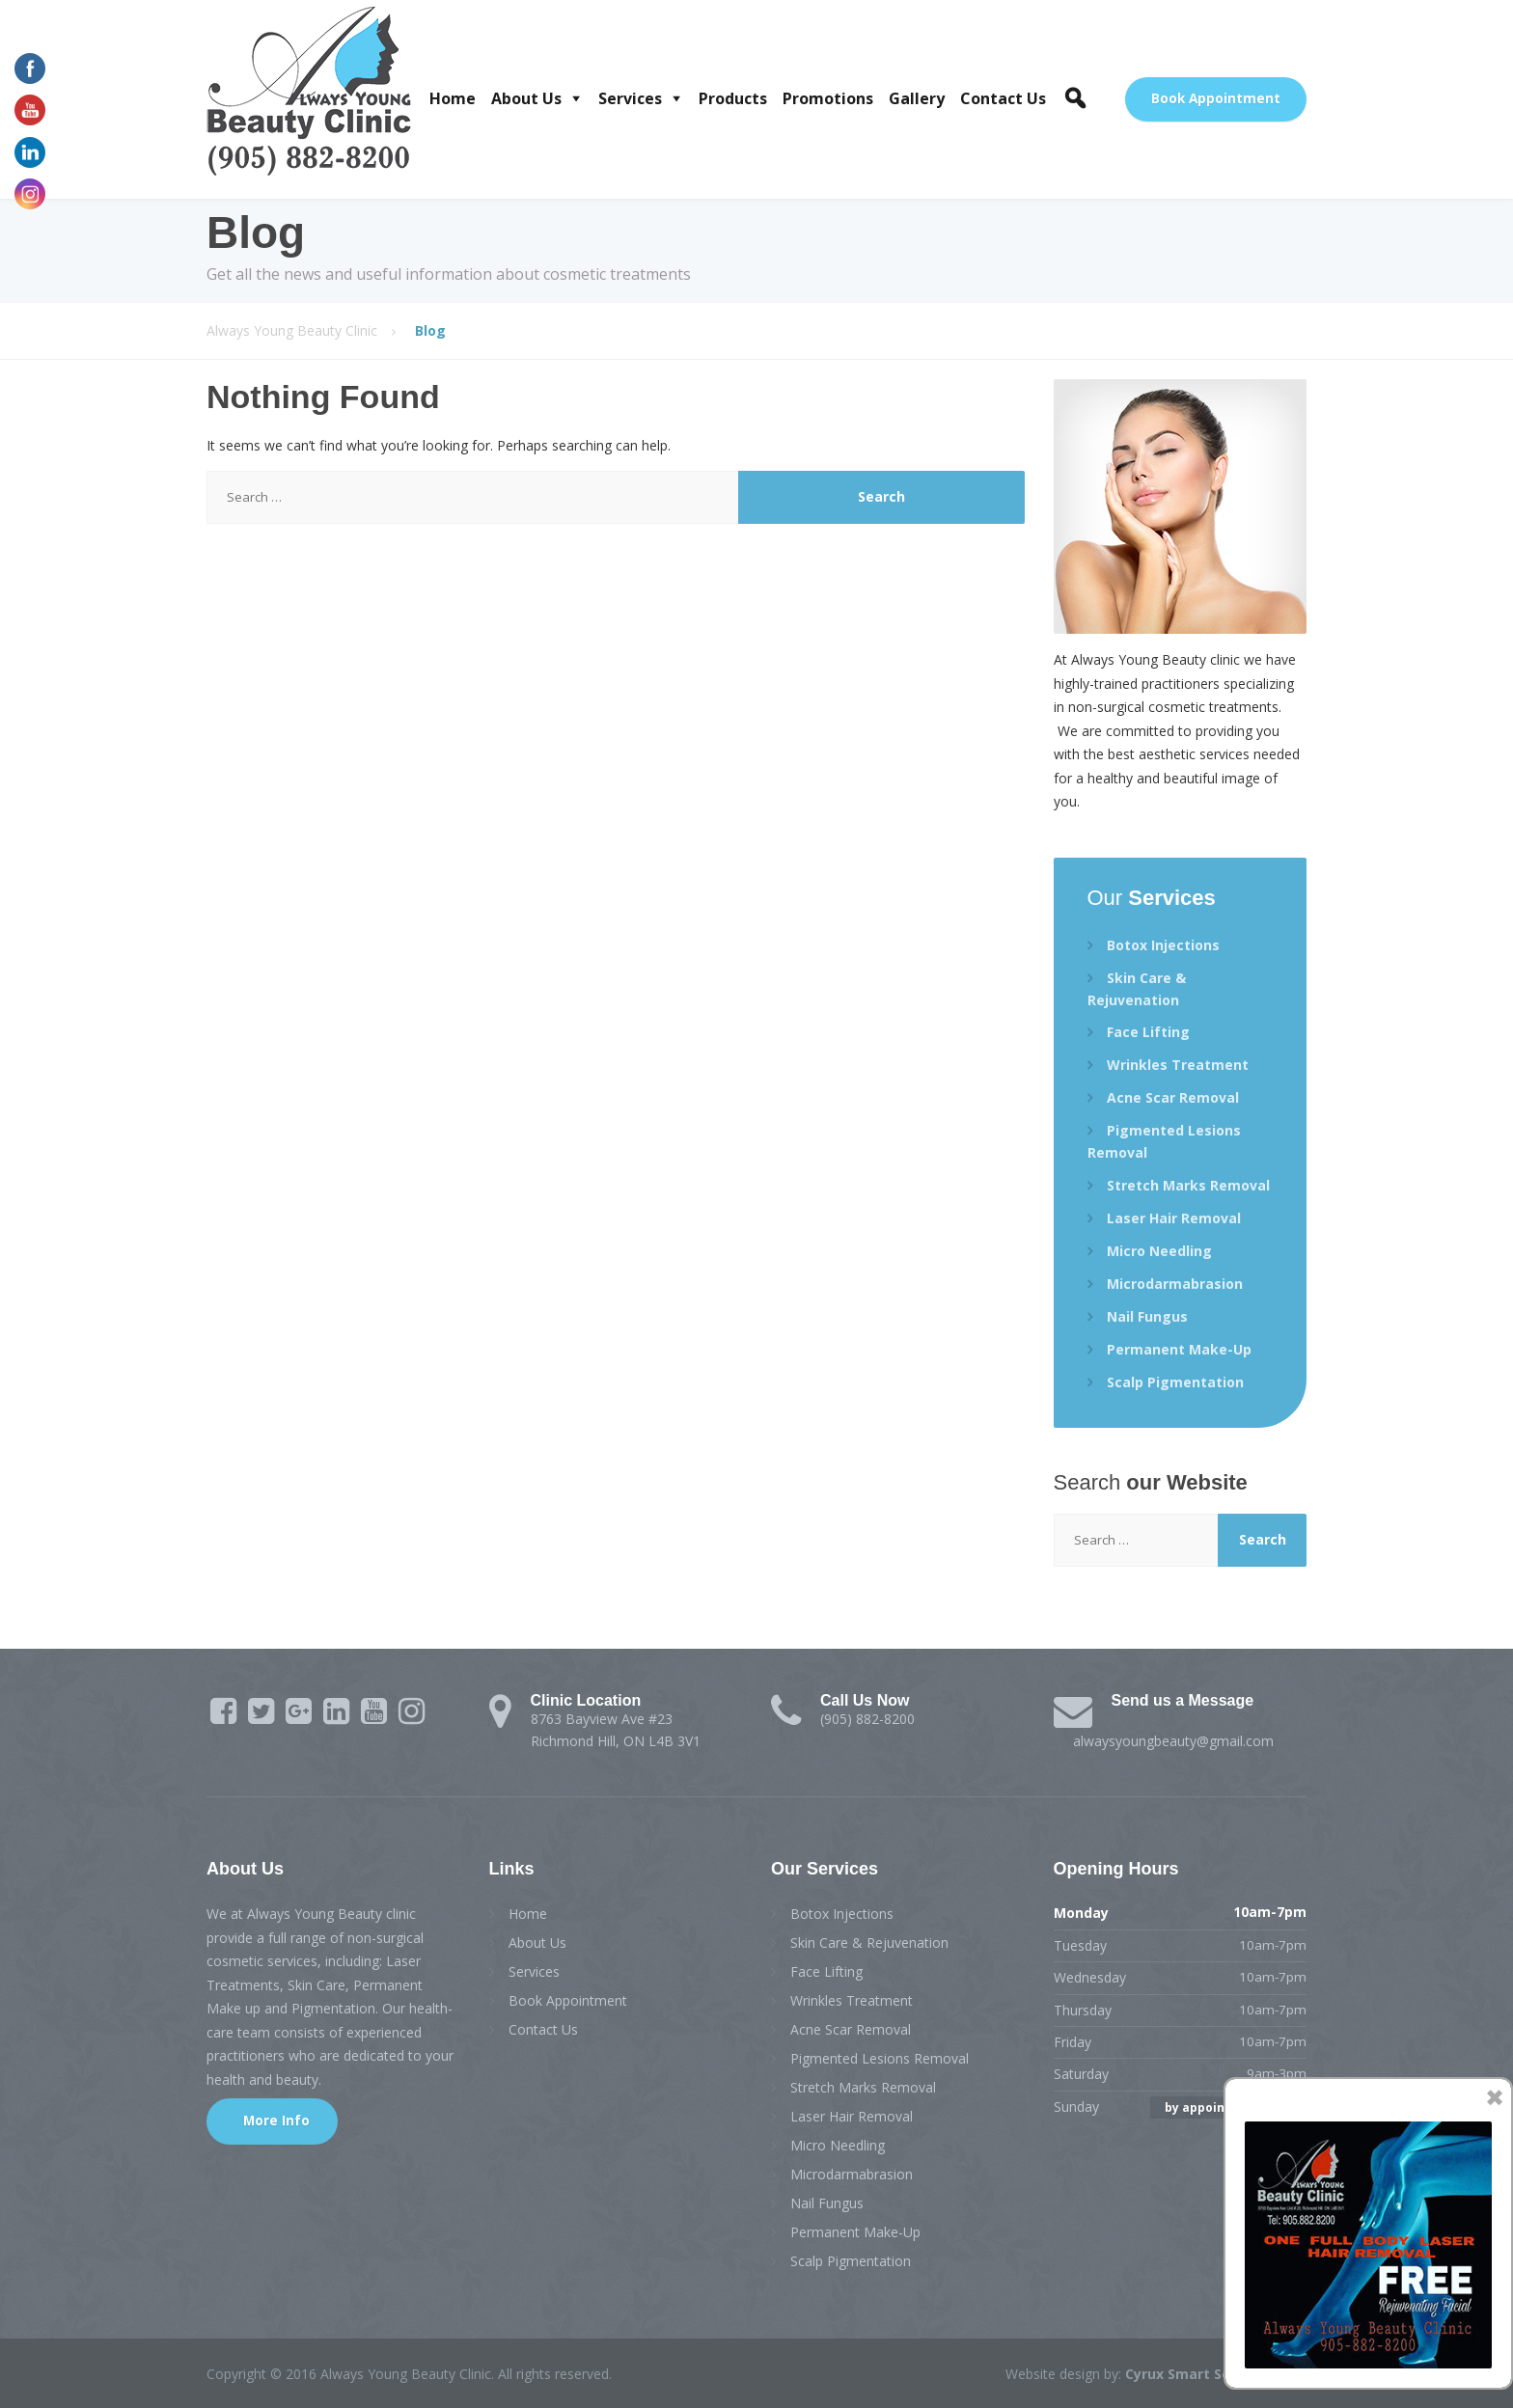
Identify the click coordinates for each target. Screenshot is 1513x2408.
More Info (274, 2120)
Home (452, 98)
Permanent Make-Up (1179, 1349)
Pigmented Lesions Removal (1164, 1141)
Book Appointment (1215, 98)
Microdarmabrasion (1175, 1283)
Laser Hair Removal (1174, 1218)
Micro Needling (1159, 1251)
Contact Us (1003, 98)
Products (733, 98)
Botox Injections (1163, 945)
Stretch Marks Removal (1188, 1185)
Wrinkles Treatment (1178, 1064)
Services (630, 98)
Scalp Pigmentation (1175, 1382)
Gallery (917, 98)
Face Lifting (1148, 1032)
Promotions (828, 98)
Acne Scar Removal (1173, 1097)
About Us (526, 98)
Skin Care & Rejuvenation (1136, 989)
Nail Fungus (1147, 1316)
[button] (1075, 98)
